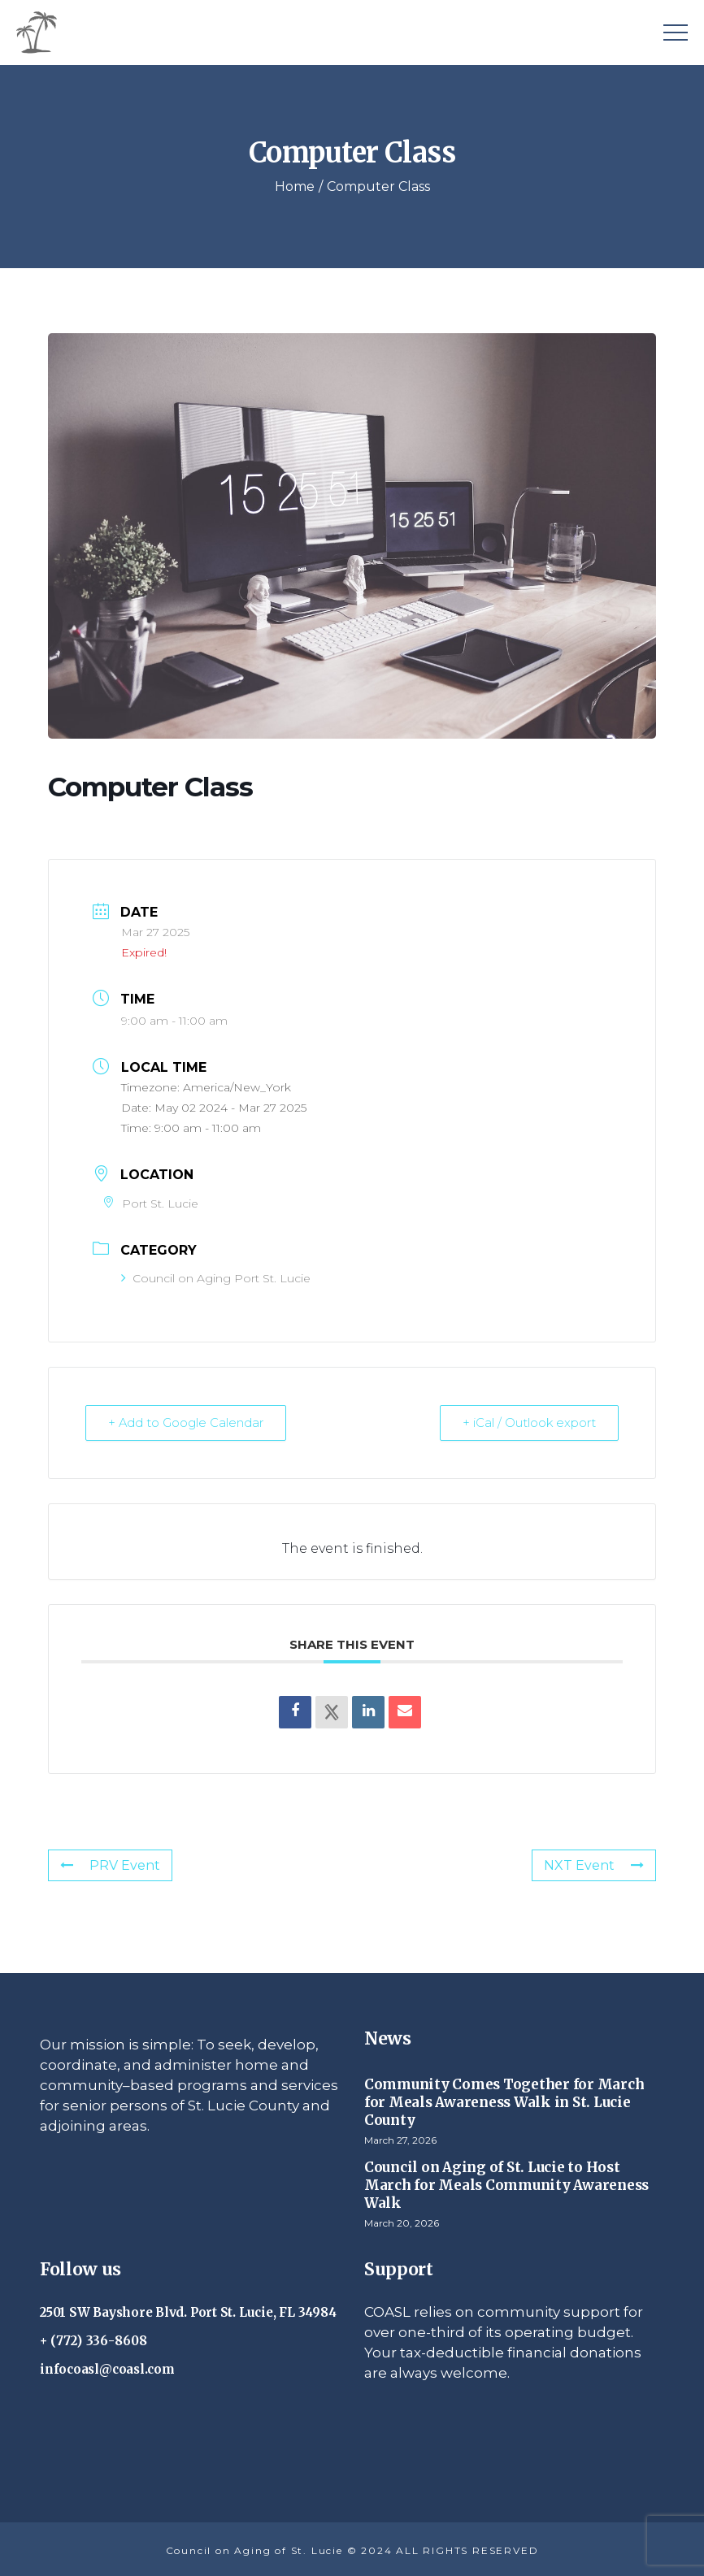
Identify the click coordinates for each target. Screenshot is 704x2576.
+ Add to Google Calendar (187, 1422)
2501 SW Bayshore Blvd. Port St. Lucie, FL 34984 (188, 2311)
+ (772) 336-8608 (94, 2340)
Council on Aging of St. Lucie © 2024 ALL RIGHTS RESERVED (352, 2549)
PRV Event (110, 1864)
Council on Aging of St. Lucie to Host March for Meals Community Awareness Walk (506, 2184)
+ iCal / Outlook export (528, 1422)
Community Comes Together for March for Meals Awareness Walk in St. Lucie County (504, 2101)
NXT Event (594, 1864)
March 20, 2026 (401, 2222)
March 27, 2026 (400, 2139)
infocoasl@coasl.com (107, 2368)
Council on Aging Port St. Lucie (216, 1278)
